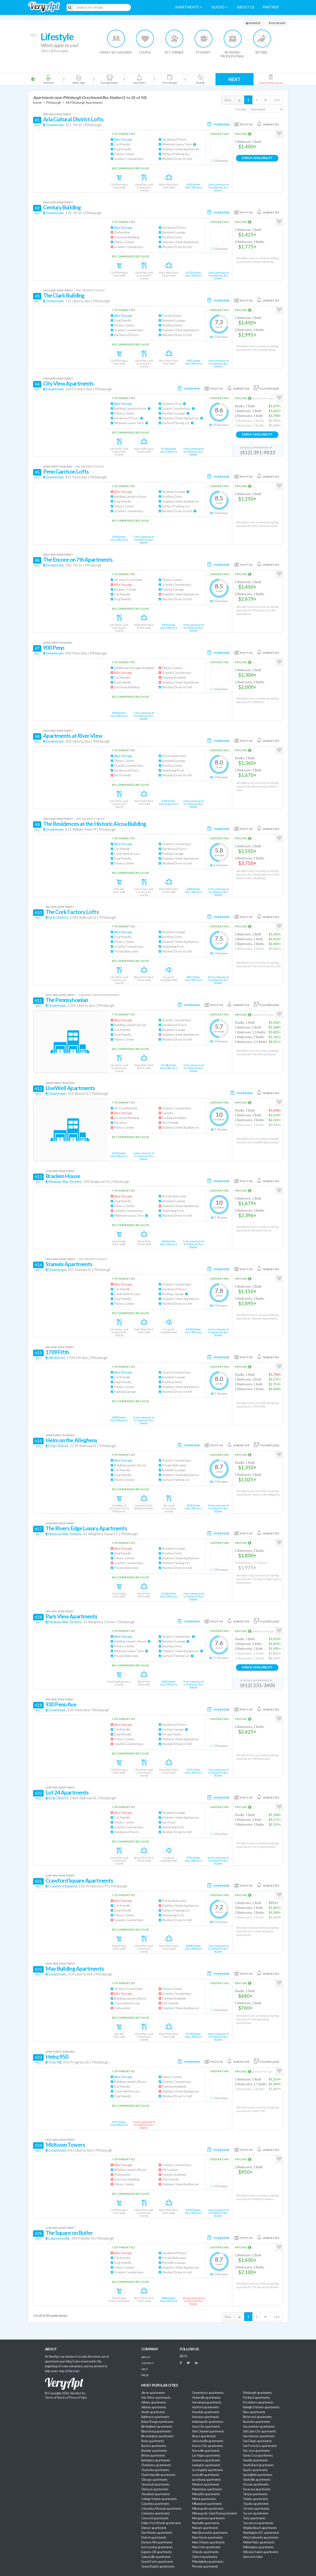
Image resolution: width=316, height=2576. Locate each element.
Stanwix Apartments (69, 1264)
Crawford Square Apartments (79, 1880)
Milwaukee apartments (207, 2504)
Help (144, 2369)
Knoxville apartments (206, 2450)
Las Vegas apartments (206, 2455)
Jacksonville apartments (207, 2441)
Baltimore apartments (155, 2417)
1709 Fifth (57, 1352)
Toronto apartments (256, 2508)
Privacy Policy (78, 2397)
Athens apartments (153, 2402)
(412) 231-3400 (257, 1685)
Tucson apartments (255, 2513)
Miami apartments (204, 2499)
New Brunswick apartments (210, 2533)
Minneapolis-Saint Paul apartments (214, 2513)
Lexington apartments (206, 2465)
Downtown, (55, 125)
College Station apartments (159, 2499)
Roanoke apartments (256, 2422)
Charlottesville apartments (158, 2475)
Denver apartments (154, 2528)
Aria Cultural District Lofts (73, 119)
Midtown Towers (65, 2144)
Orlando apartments (205, 2552)
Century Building (62, 207)
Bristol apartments (153, 2455)
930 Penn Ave (61, 1704)
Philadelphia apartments (207, 2561)
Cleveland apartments (155, 2494)
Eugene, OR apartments (156, 2552)
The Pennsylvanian (67, 1000)
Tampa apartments (255, 2494)
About (146, 2357)
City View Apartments (68, 383)
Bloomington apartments (157, 2436)
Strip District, (58, 917)
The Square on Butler (69, 2233)
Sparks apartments (255, 2470)
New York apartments (206, 2547)
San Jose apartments (256, 2450)
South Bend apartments (258, 2465)
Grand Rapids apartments (158, 2566)
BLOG (184, 2356)
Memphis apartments (206, 2494)
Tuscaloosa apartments (258, 2523)
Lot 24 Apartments (67, 1792)
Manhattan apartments (207, 2489)
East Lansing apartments (157, 2547)
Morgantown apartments (208, 2518)
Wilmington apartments (258, 2547)
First (228, 100)
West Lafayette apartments (261, 2537)
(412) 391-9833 (257, 452)
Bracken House (63, 1176)
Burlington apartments (155, 2460)
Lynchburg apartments (206, 2479)
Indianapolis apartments (207, 2422)
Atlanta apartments (153, 2407)
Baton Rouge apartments (157, 2422)
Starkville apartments (257, 2479)
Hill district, (57, 1358)
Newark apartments (205, 2528)
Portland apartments (256, 2397)
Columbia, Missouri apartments (161, 2508)
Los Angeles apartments (207, 2470)
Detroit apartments (153, 2537)
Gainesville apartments (156, 2557)
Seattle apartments (255, 2460)
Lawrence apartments (206, 2460)
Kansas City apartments (207, 2446)
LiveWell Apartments (70, 1088)
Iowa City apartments (206, 2426)
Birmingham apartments (156, 2426)
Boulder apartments (154, 2450)
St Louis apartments (256, 2484)
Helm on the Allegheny (72, 1440)
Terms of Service (56, 2397)
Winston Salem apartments (260, 2552)
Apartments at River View (72, 735)
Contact (147, 2363)
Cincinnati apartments (155, 2484)
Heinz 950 (57, 2056)
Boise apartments (152, 2441)
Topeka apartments (256, 2504)
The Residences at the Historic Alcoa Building (94, 824)
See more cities (253, 2557)
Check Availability (257, 158)
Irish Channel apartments (208, 2431)
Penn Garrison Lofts (66, 471)
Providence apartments (258, 2402)
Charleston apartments (156, 2465)
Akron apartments (153, 2393)
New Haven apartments (207, 2537)
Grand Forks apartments (157, 2561)
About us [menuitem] (246, 7)
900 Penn (53, 647)
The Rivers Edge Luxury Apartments (86, 1528)
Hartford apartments (205, 2407)
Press (144, 2375)
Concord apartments (154, 2518)
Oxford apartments (204, 2557)
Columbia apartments (155, 2504)
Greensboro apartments (208, 2393)
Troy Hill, (55, 2062)
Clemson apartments (154, 2489)
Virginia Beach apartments (260, 2528)
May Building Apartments (75, 1968)
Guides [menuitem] (219, 7)
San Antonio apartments (259, 2436)
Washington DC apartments (261, 2533)
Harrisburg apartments (207, 2402)
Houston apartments (205, 2417)
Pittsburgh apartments (257, 2393)
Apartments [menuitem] (188, 7)
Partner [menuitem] (270, 7)
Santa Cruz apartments (258, 2455)
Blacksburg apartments (156, 2431)
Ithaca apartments (204, 2436)
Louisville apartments (205, 2475)
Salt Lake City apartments (259, 2431)
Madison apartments (205, 2484)
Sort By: (241, 109)
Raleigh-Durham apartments (261, 2407)
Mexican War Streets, (65, 1182)
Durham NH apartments (156, 2542)
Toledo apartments (255, 2499)
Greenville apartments (206, 2397)
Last (277, 100)
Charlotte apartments (155, 2470)
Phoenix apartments (205, 2566)
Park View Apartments (72, 1616)
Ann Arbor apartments (155, 2397)
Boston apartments (153, 2446)
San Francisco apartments (260, 2446)
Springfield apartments (257, 2475)
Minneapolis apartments (207, 2508)
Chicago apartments (154, 2479)
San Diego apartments (257, 2441)
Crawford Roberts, (63, 1886)
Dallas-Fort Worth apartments (161, 2523)
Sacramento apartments (259, 2426)
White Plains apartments (259, 2542)
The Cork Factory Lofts (72, 912)
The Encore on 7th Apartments (78, 559)
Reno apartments (254, 2412)
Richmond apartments (257, 2417)
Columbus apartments (155, 2513)
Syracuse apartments (257, 2489)
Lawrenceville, (59, 2238)
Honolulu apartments (205, 2412)
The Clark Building (64, 295)
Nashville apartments (205, 2523)
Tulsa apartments (254, 2518)
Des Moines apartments (156, 2533)
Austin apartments (153, 2412)
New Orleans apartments (208, 2542)
